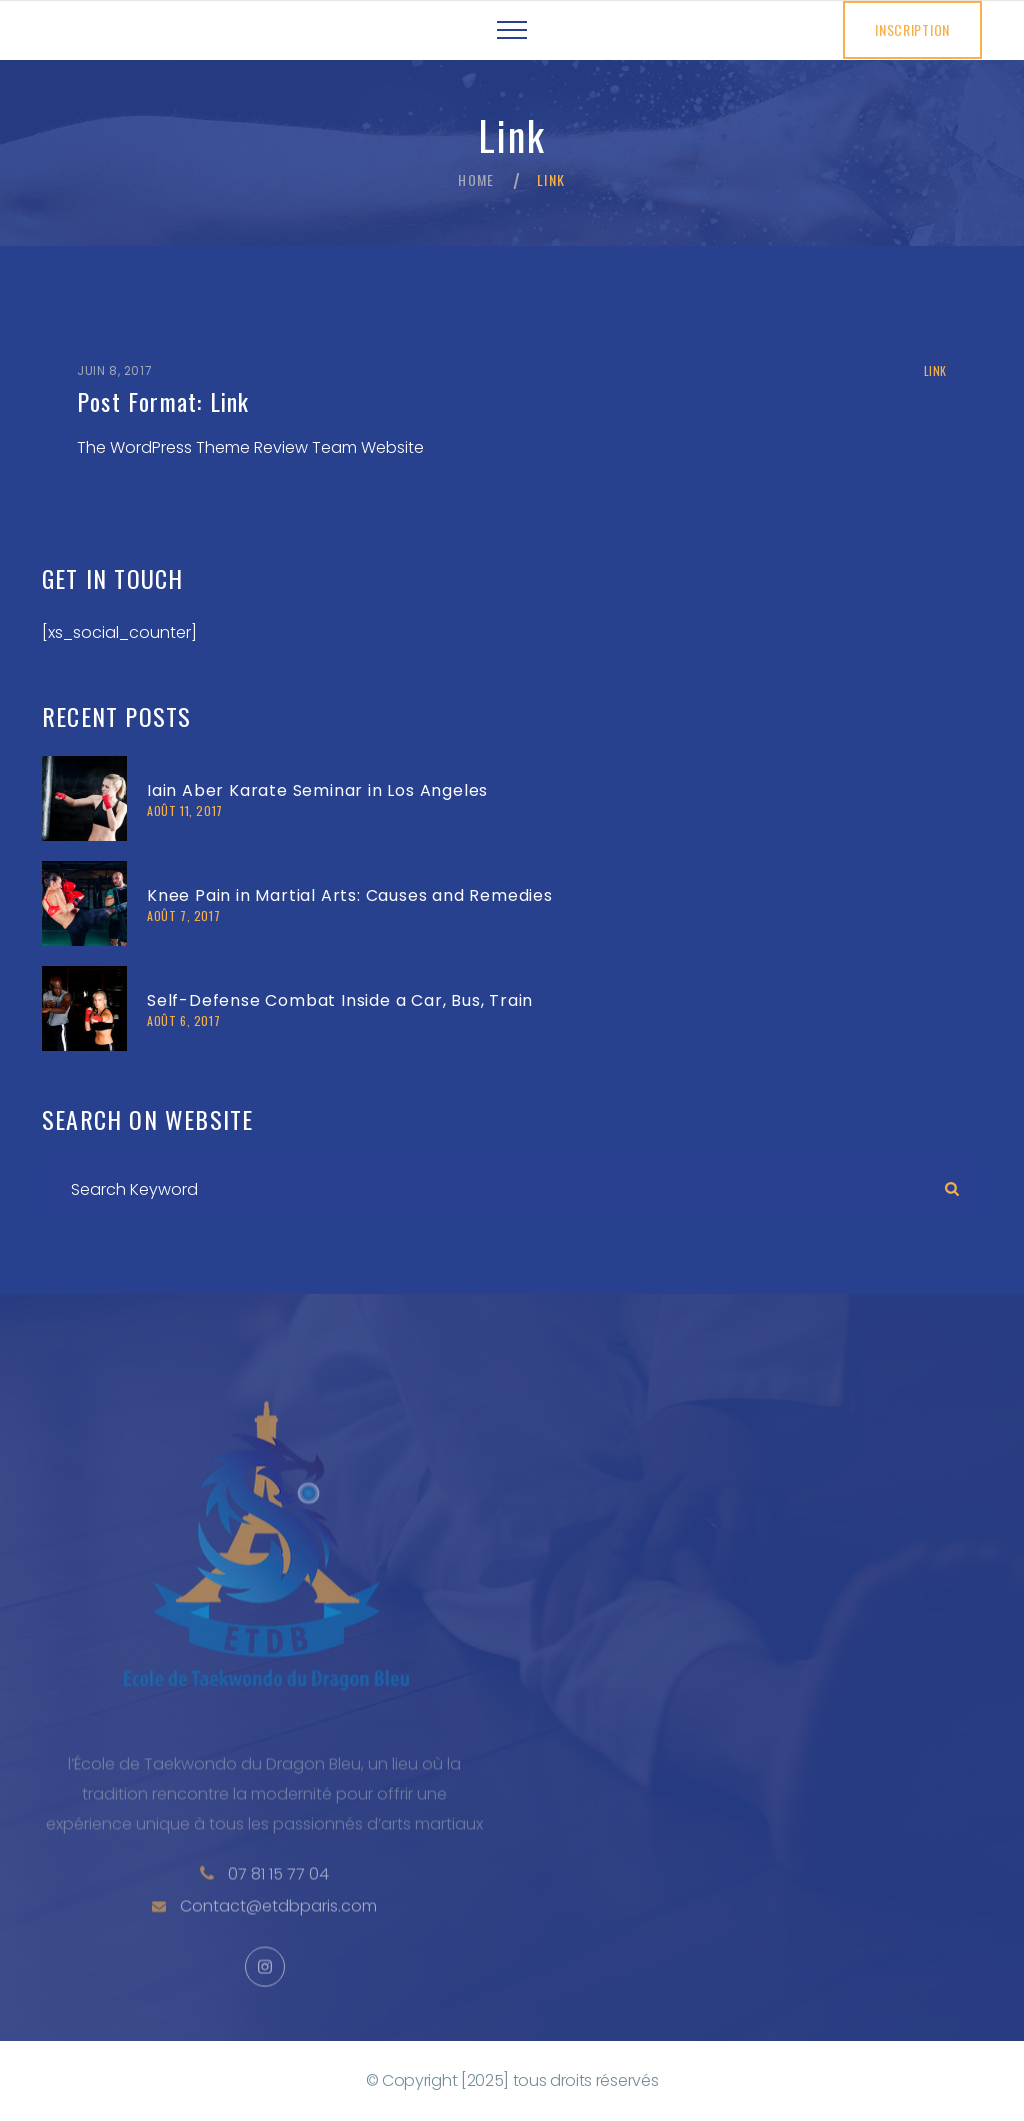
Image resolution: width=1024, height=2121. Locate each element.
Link (935, 370)
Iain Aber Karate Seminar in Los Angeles (317, 790)
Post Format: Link (163, 401)
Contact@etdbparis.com (278, 1932)
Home (476, 180)
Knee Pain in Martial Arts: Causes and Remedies (350, 895)
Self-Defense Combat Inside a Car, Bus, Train (340, 1000)
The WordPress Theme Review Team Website (250, 447)
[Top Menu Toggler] (512, 30)
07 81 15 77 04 (278, 1900)
